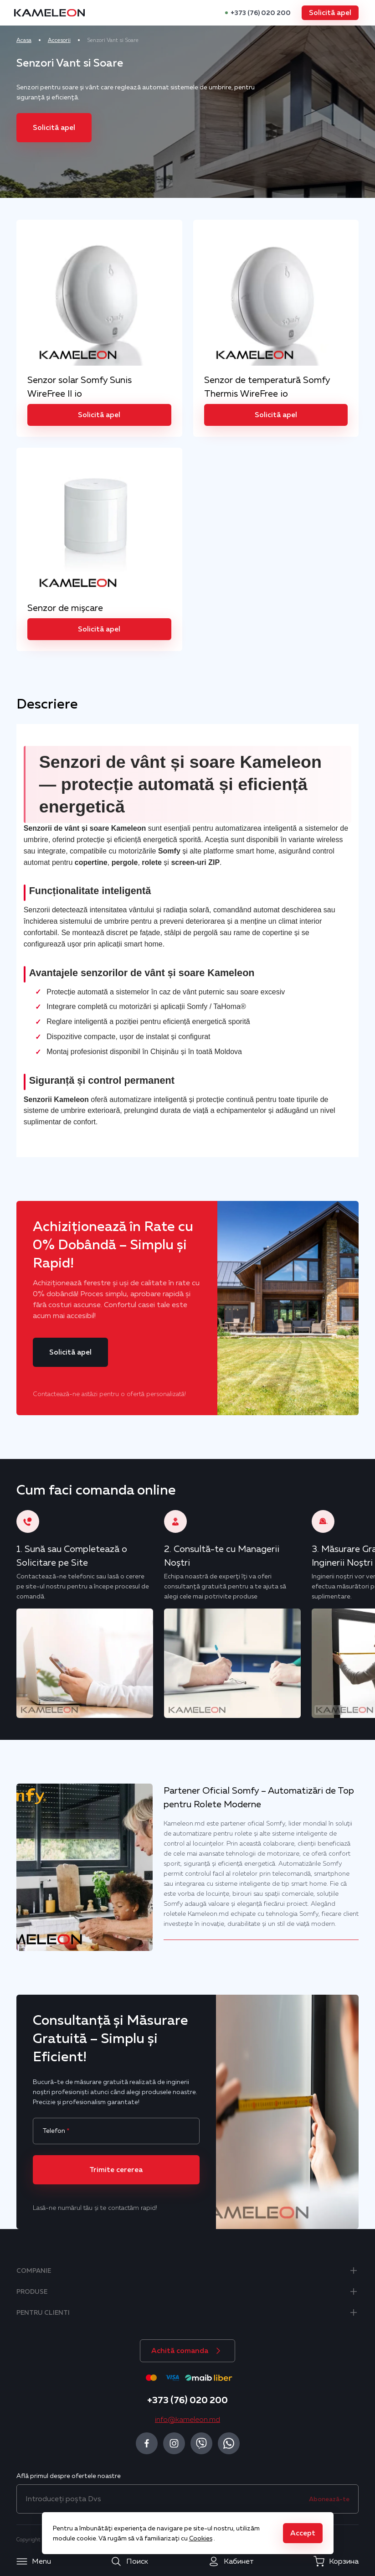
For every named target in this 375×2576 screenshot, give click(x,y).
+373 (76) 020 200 (254, 12)
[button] (323, 12)
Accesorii (66, 40)
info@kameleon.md (187, 2416)
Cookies (200, 2538)
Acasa (31, 40)
